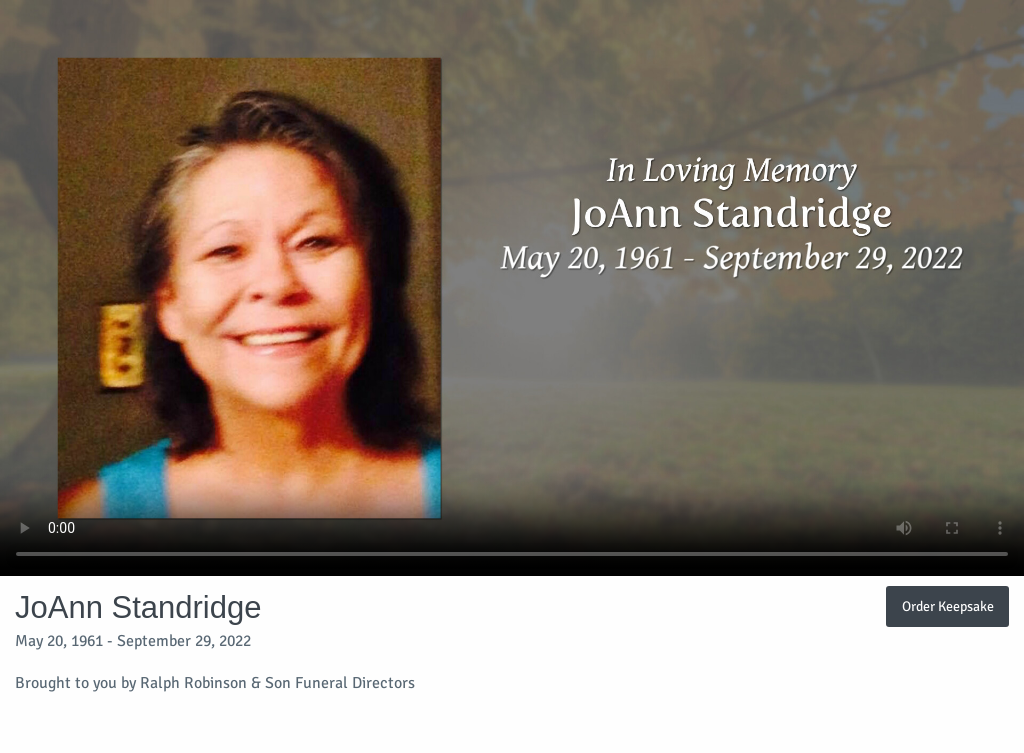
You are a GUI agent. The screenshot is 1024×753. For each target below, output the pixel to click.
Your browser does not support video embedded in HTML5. (512, 288)
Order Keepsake (948, 606)
